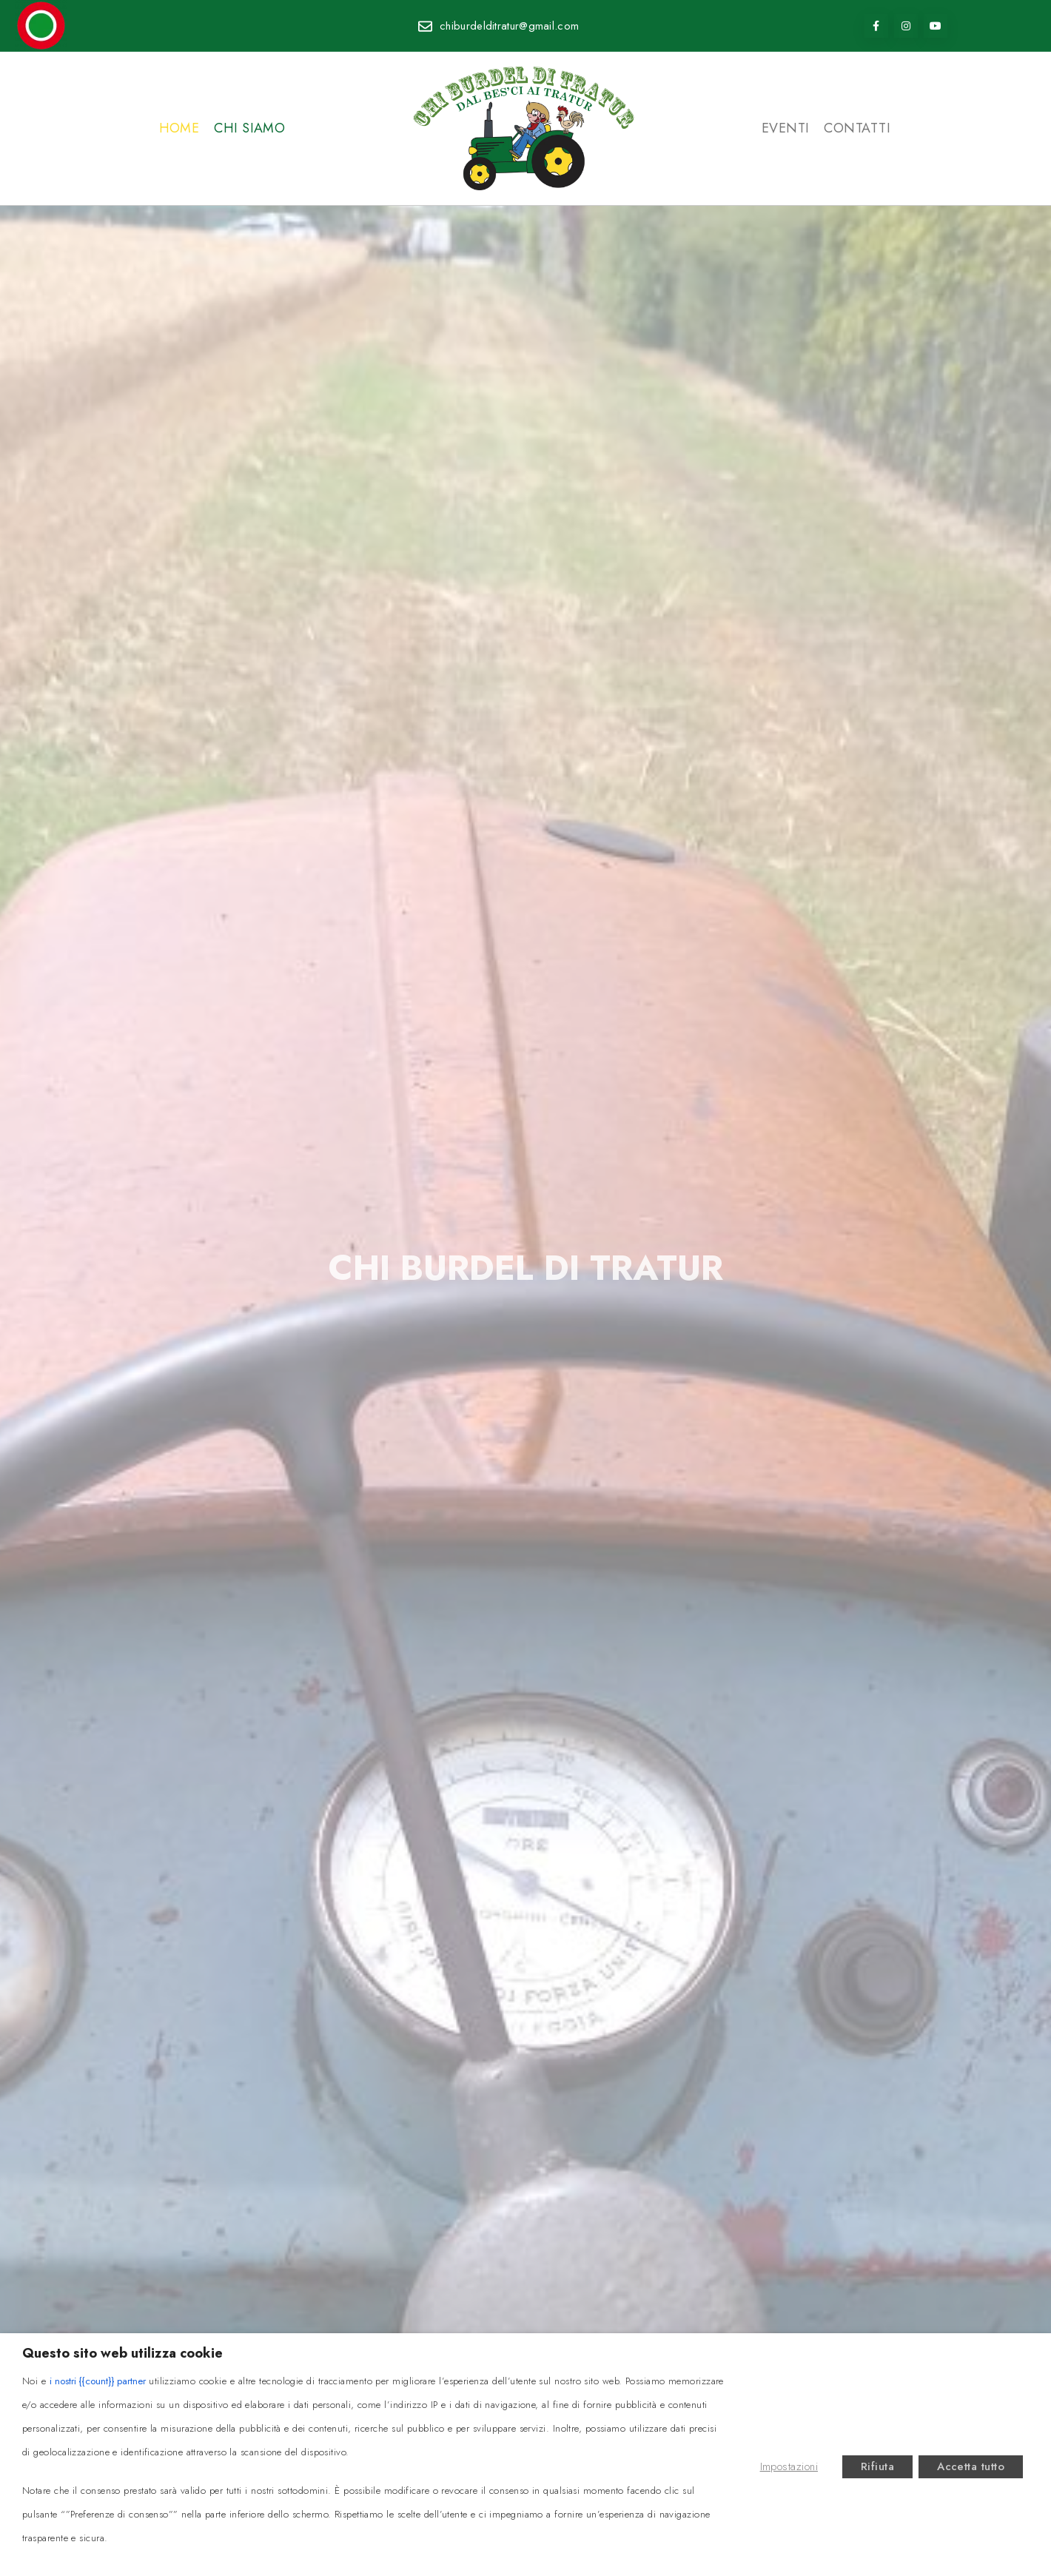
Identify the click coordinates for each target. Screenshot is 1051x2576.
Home (179, 128)
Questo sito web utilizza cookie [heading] (122, 2353)
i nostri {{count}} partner (98, 2381)
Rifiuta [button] (877, 2466)
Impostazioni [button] (789, 2466)
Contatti (857, 128)
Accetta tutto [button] (970, 2466)
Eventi (786, 128)
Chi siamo (249, 128)
